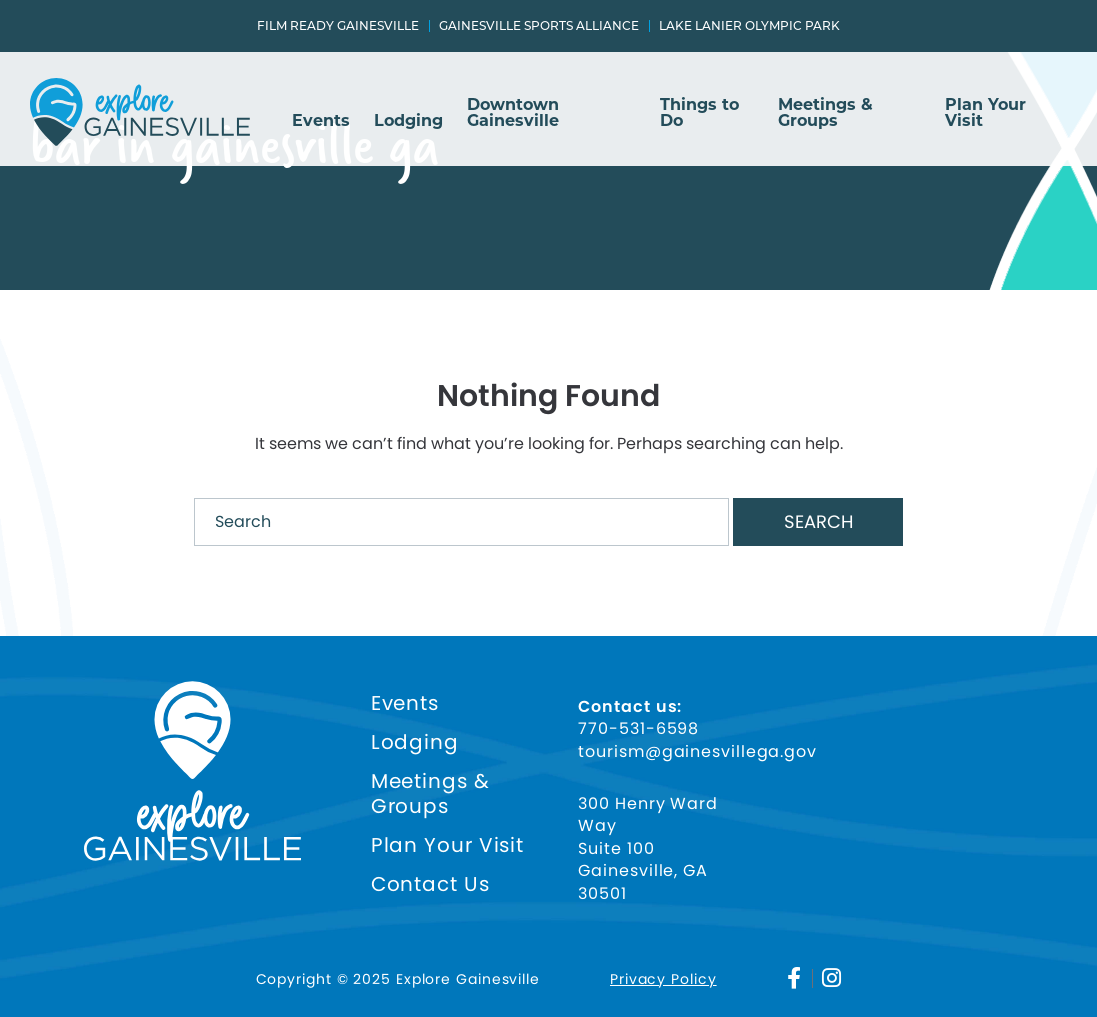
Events (321, 121)
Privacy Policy (663, 979)
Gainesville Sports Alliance (539, 26)
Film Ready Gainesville (338, 26)
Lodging (408, 121)
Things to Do (699, 113)
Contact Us (430, 884)
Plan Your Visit (985, 113)
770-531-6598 (638, 729)
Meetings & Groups (825, 113)
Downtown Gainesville (513, 113)
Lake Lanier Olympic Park (749, 26)
